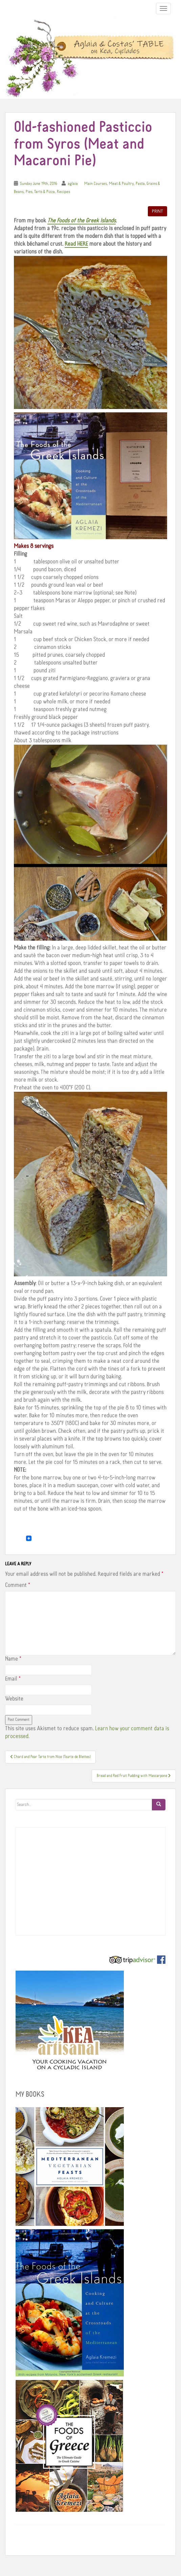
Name (13, 1659)
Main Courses (95, 184)
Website (14, 1699)
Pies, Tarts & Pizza (40, 192)
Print (157, 211)
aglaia (73, 184)
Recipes (63, 192)
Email (13, 1679)
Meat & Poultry (121, 184)
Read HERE (76, 244)
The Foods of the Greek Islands (81, 221)
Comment (17, 1585)
